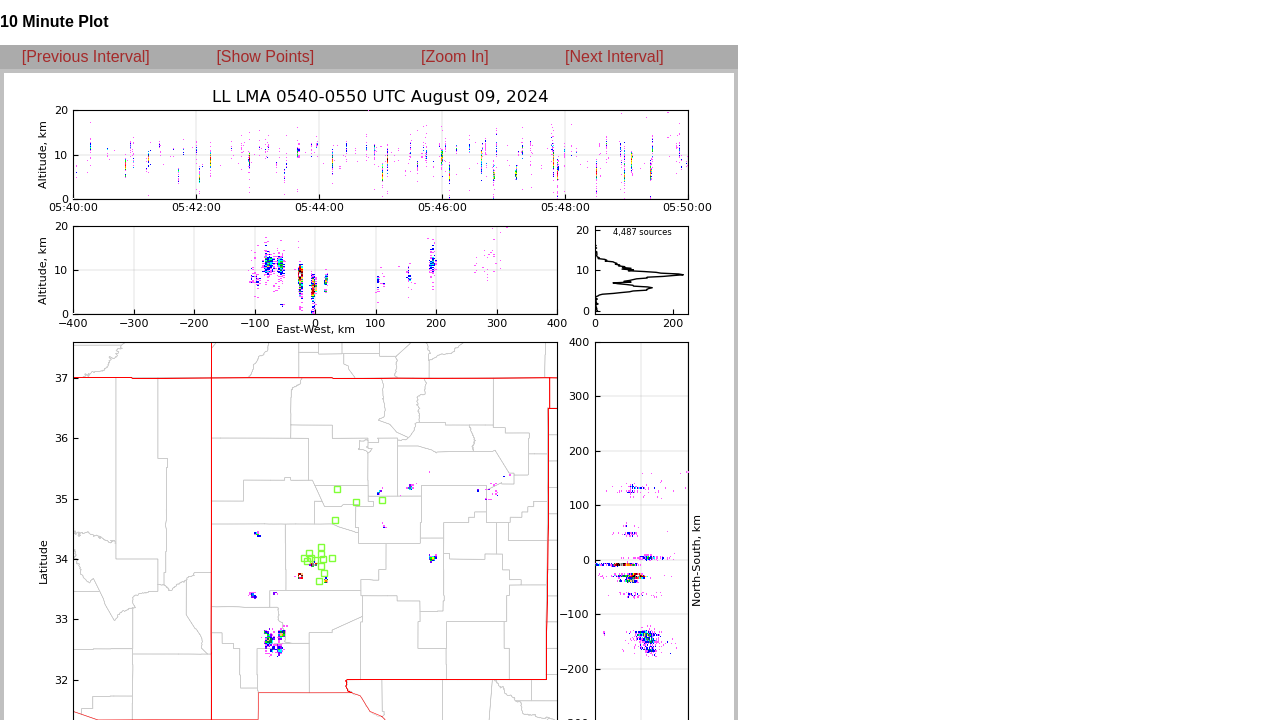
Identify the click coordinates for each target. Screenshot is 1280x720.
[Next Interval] (614, 56)
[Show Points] (265, 56)
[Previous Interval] (86, 56)
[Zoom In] (455, 56)
